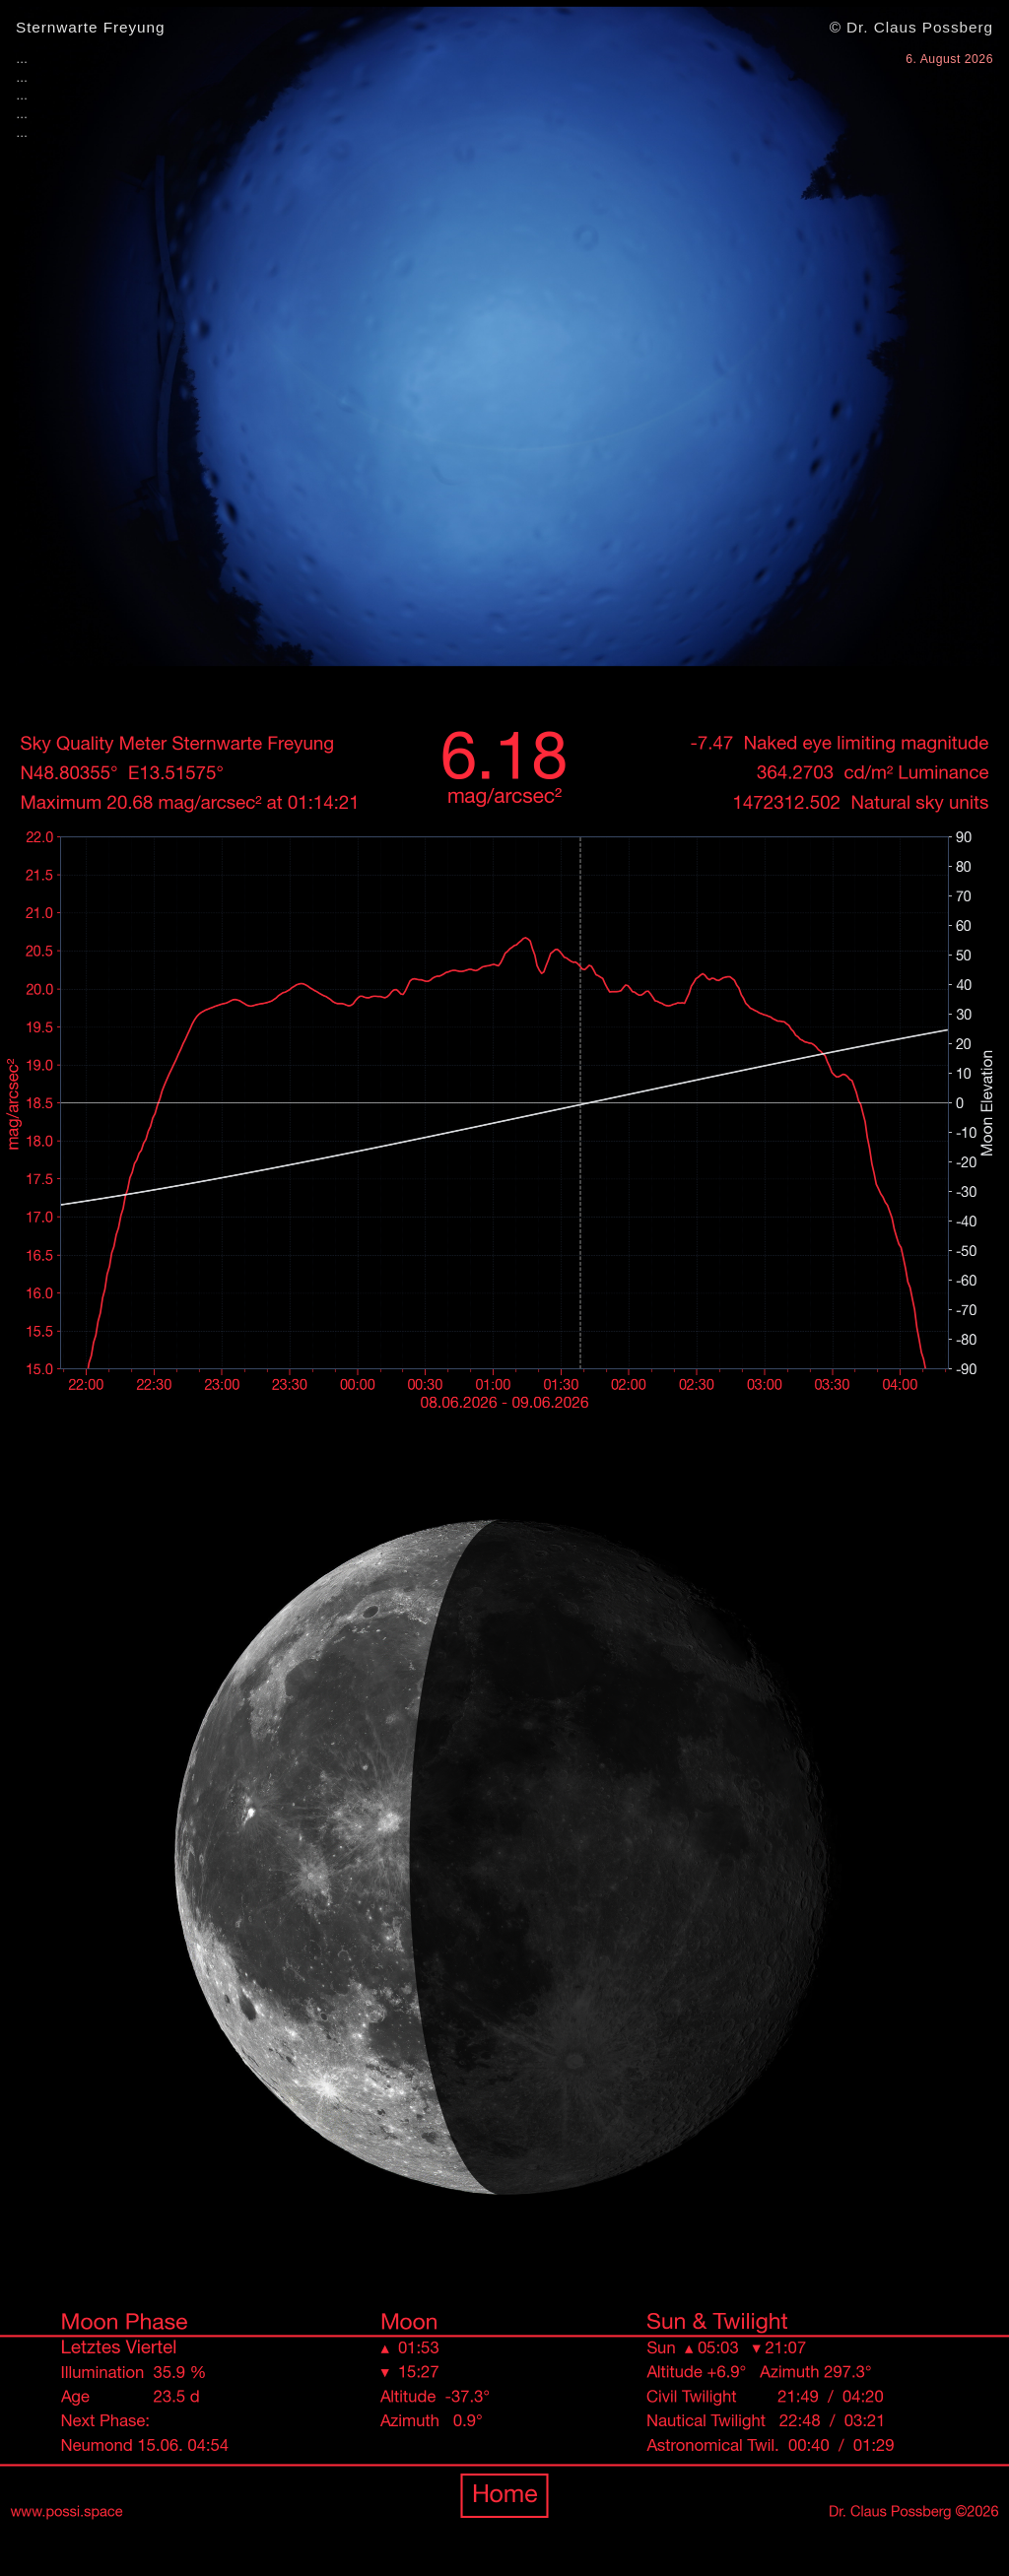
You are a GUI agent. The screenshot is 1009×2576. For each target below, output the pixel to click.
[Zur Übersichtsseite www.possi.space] (504, 1624)
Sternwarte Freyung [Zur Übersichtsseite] (90, 27)
